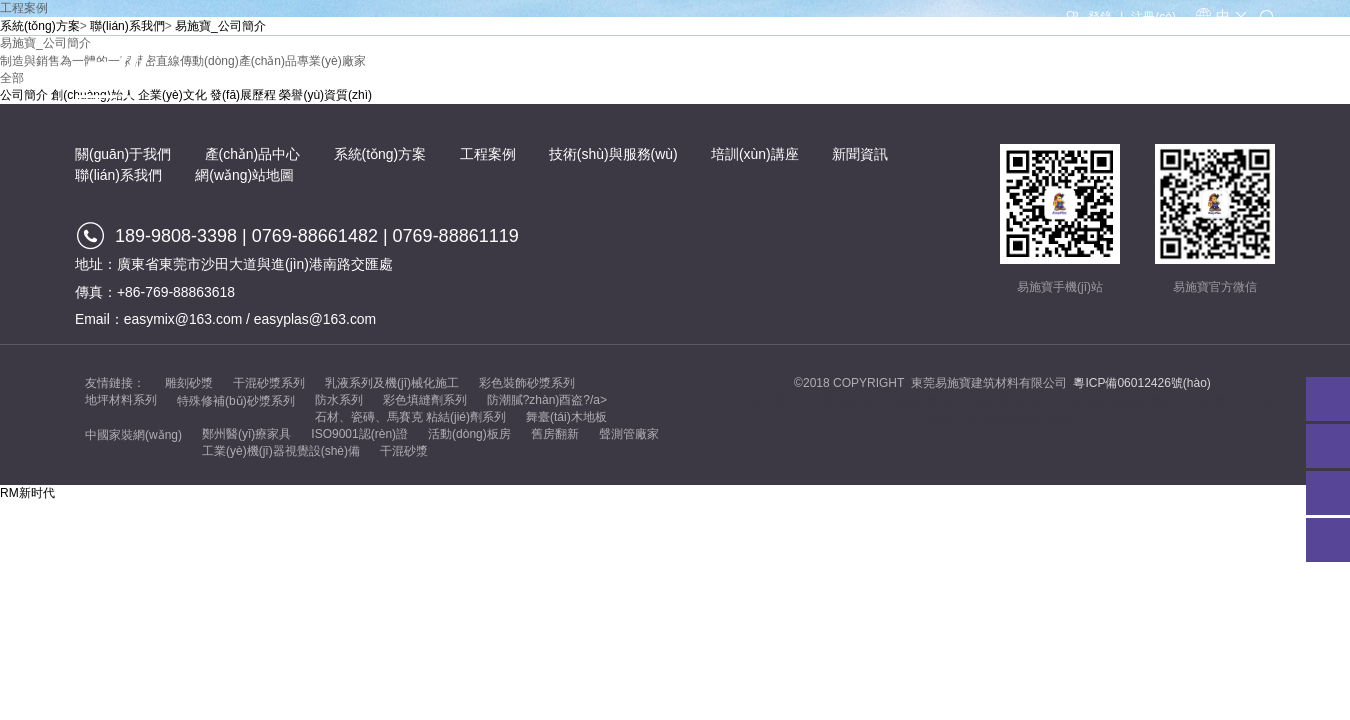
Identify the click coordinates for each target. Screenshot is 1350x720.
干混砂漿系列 (269, 383)
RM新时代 (27, 493)
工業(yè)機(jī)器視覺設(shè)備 (281, 451)
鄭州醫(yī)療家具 (246, 434)
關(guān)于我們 (390, 76)
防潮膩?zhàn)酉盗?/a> (547, 400)
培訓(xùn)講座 (1022, 76)
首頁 (294, 76)
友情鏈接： (115, 383)
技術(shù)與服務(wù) (880, 76)
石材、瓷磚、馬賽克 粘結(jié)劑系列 (410, 417)
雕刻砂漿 (189, 383)
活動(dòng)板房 (469, 434)
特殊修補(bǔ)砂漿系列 (236, 401)
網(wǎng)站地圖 (244, 175)
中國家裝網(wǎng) (133, 435)
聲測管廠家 (629, 434)
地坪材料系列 (121, 400)
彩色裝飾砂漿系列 (527, 383)
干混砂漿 (404, 451)
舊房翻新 (555, 434)
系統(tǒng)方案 (646, 76)
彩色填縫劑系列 (425, 400)
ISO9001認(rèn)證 (359, 434)
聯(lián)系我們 (1231, 76)
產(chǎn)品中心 (519, 76)
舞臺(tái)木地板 (566, 417)
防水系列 (339, 400)
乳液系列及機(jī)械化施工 (392, 383)
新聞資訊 (1127, 76)
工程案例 (754, 76)
